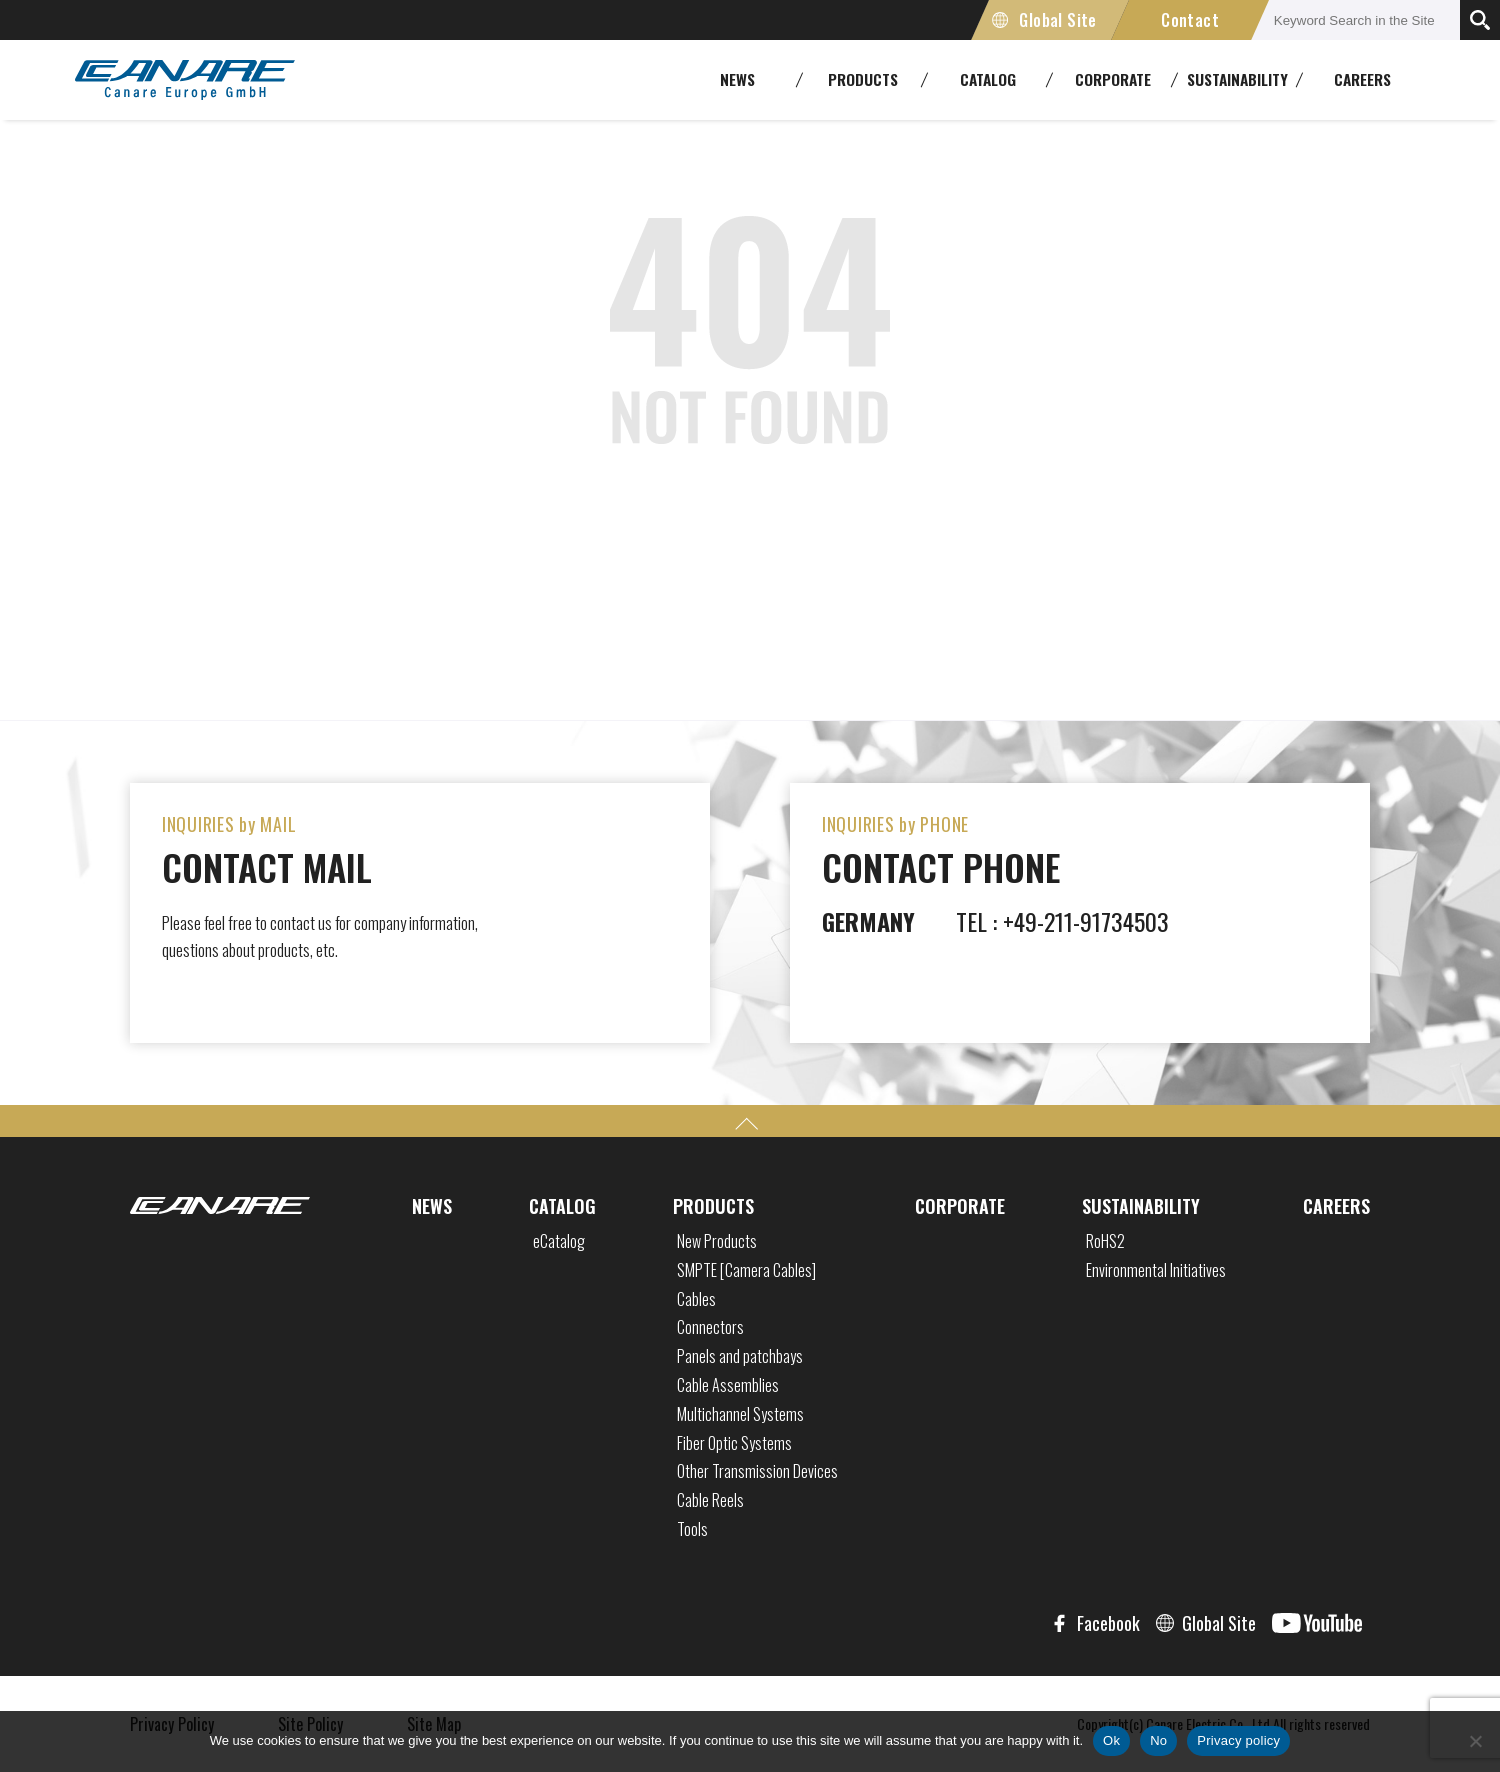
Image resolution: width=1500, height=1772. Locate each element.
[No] (1475, 1741)
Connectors (710, 1327)
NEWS (432, 1206)
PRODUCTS (713, 1206)
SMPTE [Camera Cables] (746, 1270)
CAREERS (1362, 79)
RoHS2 (1105, 1241)
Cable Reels (710, 1500)
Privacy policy (1238, 1740)
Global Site (1057, 20)
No (1158, 1740)
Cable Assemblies (728, 1385)
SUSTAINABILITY (1141, 1206)
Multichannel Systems (740, 1414)
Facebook (1108, 1623)
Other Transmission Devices (757, 1471)
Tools (692, 1529)
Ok (1111, 1740)
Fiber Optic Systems (734, 1443)
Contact (1190, 20)
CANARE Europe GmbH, (185, 80)
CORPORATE (960, 1206)
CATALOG (562, 1206)
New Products (717, 1241)
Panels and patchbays (740, 1356)
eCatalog (559, 1241)
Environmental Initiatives (1156, 1270)
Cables (696, 1299)
